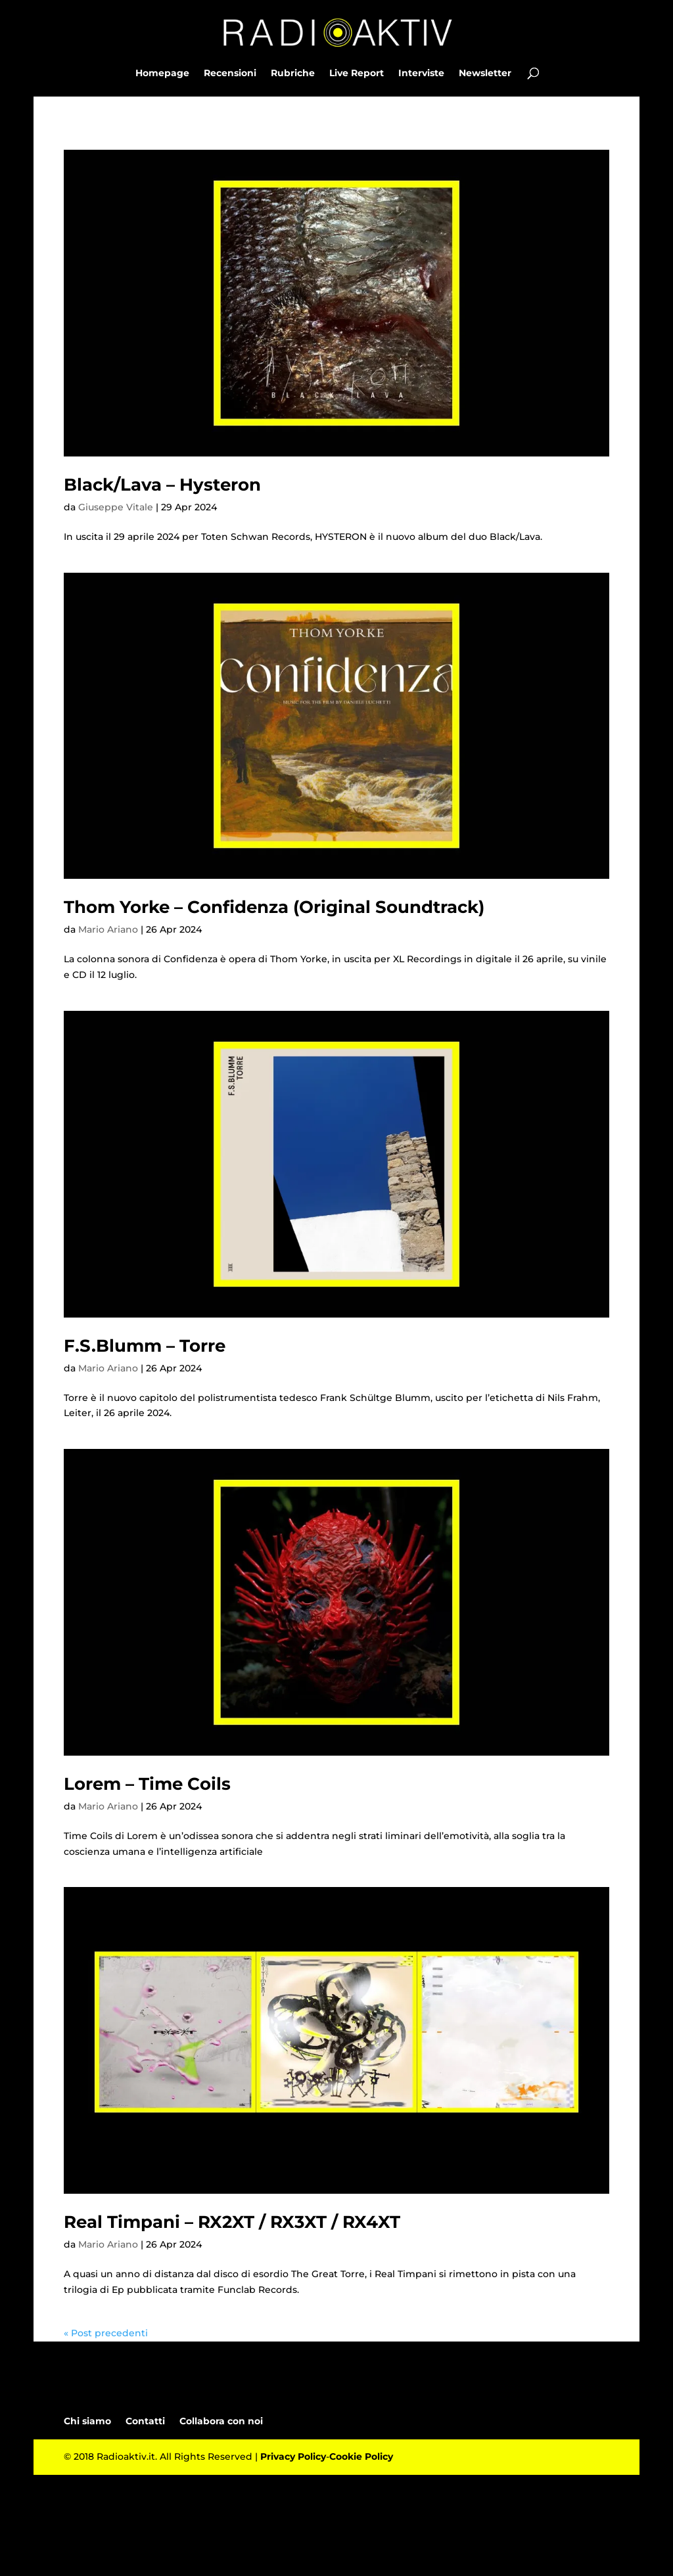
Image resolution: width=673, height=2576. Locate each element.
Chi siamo (87, 2421)
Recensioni (230, 73)
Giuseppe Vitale (115, 507)
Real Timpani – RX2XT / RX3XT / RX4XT (232, 2221)
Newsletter (485, 73)
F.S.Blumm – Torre (144, 1345)
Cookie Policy (361, 2456)
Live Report (356, 73)
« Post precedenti (106, 2333)
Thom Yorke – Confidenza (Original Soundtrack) (274, 907)
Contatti (145, 2421)
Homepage (162, 73)
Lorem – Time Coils (147, 1783)
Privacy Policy (293, 2456)
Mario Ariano (108, 929)
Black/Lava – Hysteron (162, 484)
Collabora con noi (221, 2421)
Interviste (421, 73)
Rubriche (293, 73)
